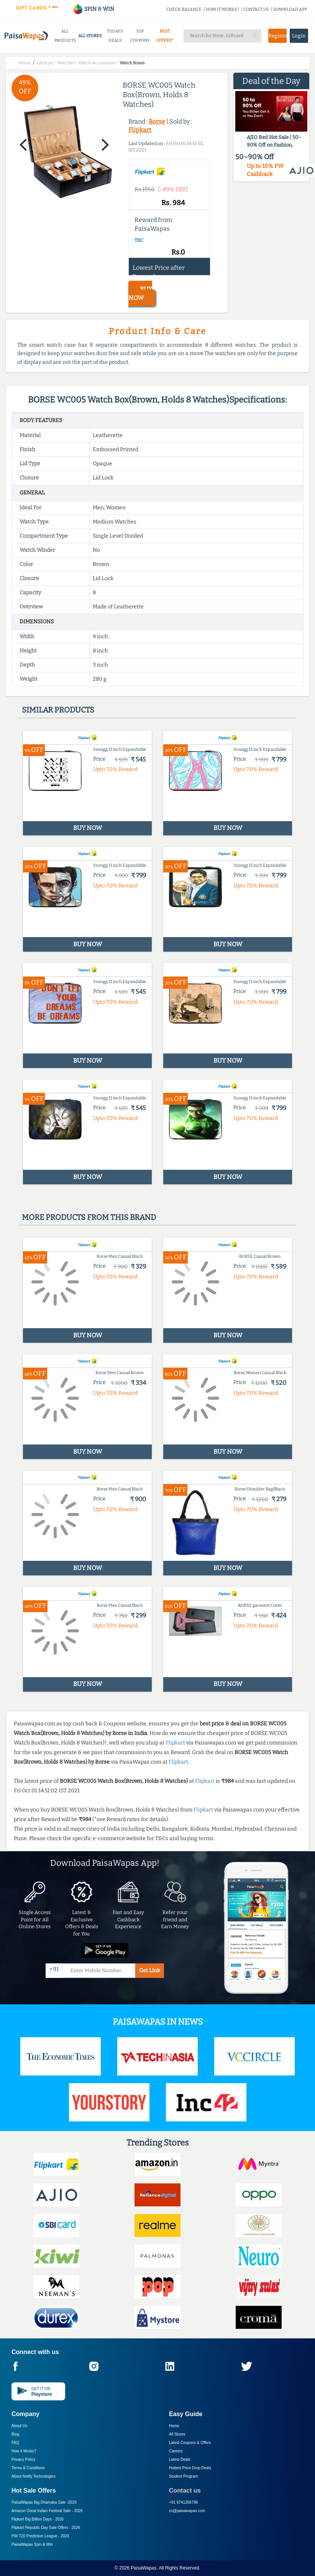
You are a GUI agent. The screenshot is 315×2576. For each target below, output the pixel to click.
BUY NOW (140, 293)
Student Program (183, 2476)
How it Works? (23, 2451)
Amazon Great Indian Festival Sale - (47, 2511)
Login (299, 36)
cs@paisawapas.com (187, 2511)
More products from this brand (89, 1217)
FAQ (15, 2443)
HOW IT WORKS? (222, 9)
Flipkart (139, 130)
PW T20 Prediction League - (40, 2536)
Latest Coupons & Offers (190, 2443)
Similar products (58, 709)
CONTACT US (256, 9)
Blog (15, 2434)
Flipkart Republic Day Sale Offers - (45, 2527)
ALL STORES (90, 35)
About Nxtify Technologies (33, 2476)
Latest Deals (179, 2459)
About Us (19, 2426)
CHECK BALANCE (184, 9)
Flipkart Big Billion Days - (37, 2519)
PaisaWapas (143, 2568)
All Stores (177, 2434)
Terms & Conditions (28, 2468)
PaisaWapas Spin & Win (32, 2544)
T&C (139, 240)
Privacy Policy (23, 2459)
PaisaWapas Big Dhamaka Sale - (44, 2502)
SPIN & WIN (93, 9)
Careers (176, 2451)
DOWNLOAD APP (290, 9)
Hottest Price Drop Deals (190, 2468)
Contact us (185, 2490)
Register (277, 36)
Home (174, 2426)
